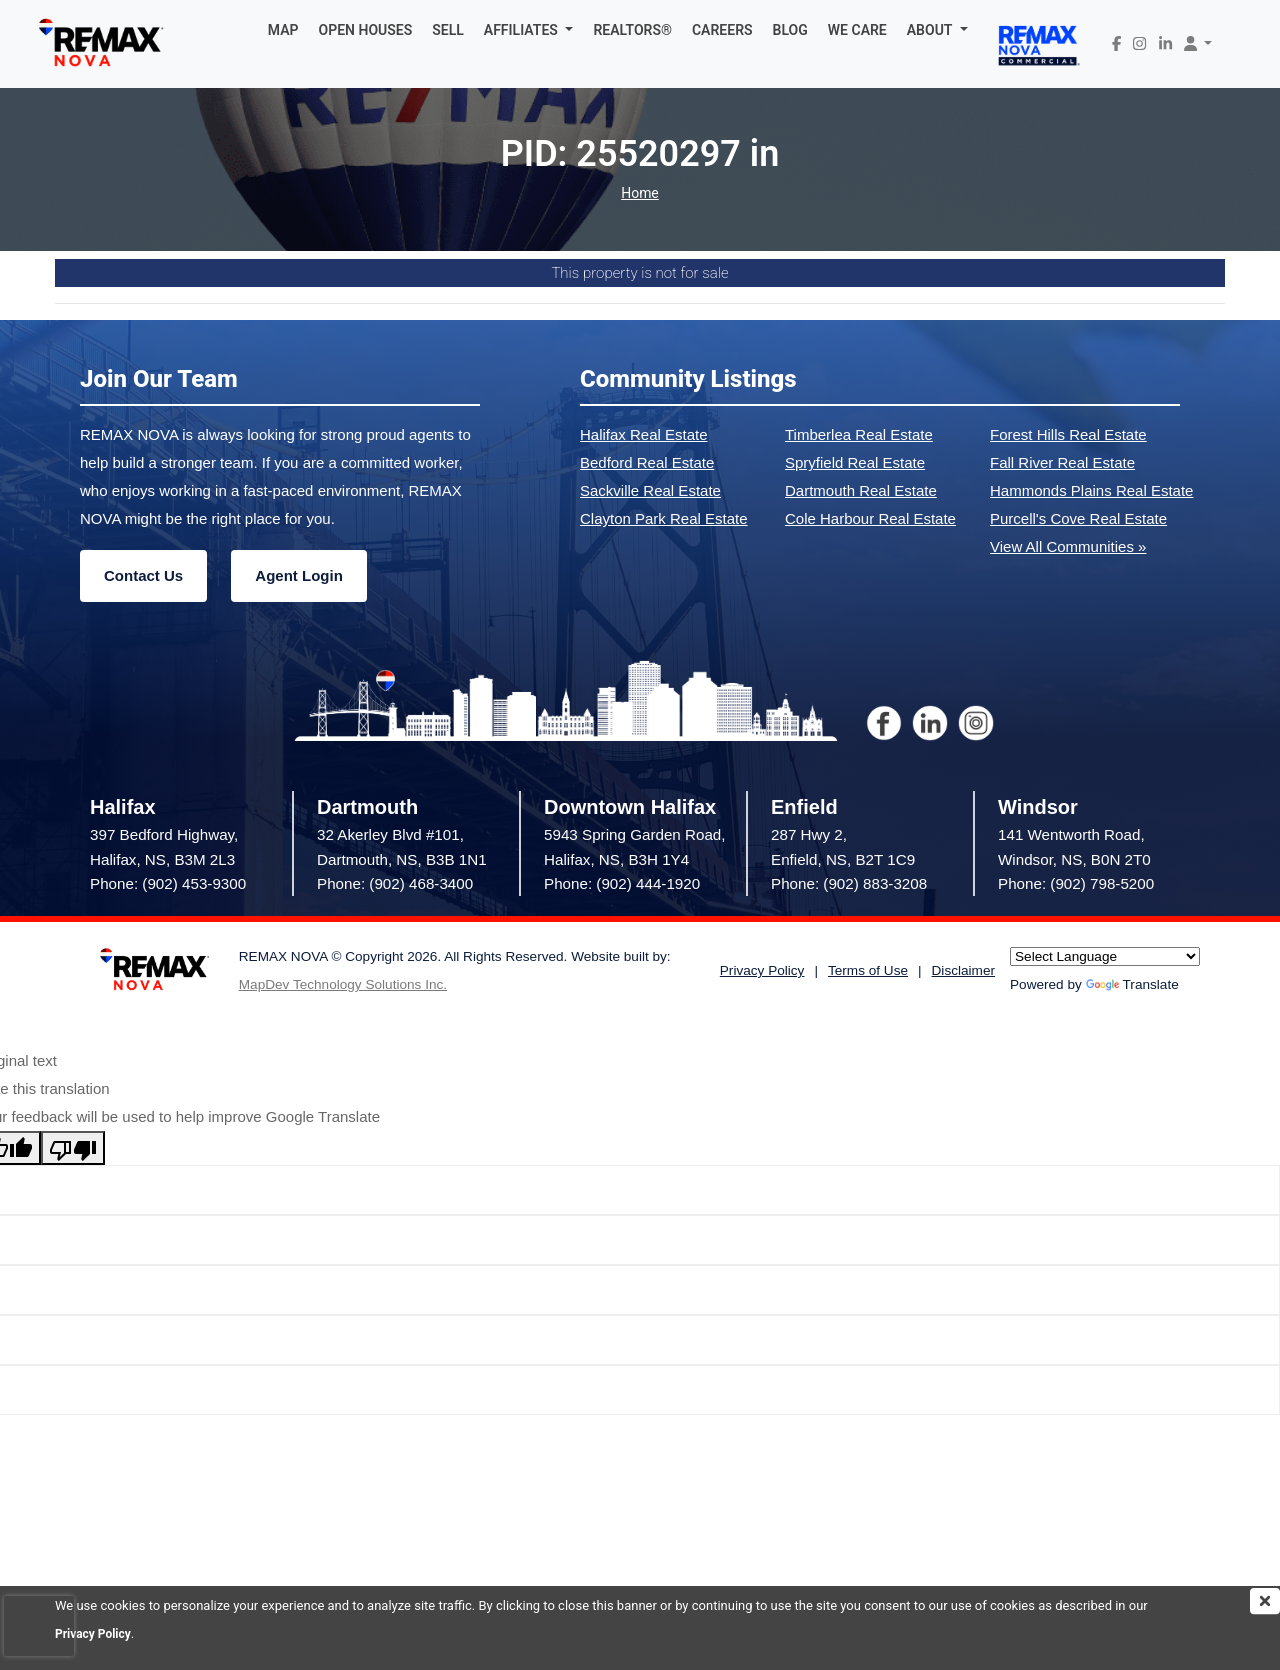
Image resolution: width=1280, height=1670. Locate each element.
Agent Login (298, 575)
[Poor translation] (73, 1148)
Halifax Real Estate (644, 434)
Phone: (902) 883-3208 (849, 883)
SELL (448, 30)
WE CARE (857, 30)
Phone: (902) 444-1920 (622, 883)
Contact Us (143, 575)
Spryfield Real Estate (855, 462)
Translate (1132, 984)
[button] (529, 30)
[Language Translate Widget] (1105, 956)
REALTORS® (632, 30)
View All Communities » (1068, 546)
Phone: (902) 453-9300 (168, 883)
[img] (1265, 1601)
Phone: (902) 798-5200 (1076, 883)
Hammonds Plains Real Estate (1091, 490)
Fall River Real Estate (1062, 462)
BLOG (790, 30)
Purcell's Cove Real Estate (1078, 518)
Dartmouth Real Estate (861, 490)
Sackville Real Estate (650, 490)
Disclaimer (963, 970)
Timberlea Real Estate (859, 434)
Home (640, 193)
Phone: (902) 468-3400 (395, 883)
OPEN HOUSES (366, 30)
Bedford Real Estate (647, 462)
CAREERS (722, 30)
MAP (283, 30)
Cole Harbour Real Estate (870, 518)
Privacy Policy (96, 1633)
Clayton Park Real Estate (664, 518)
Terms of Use (868, 970)
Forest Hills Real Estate (1068, 434)
